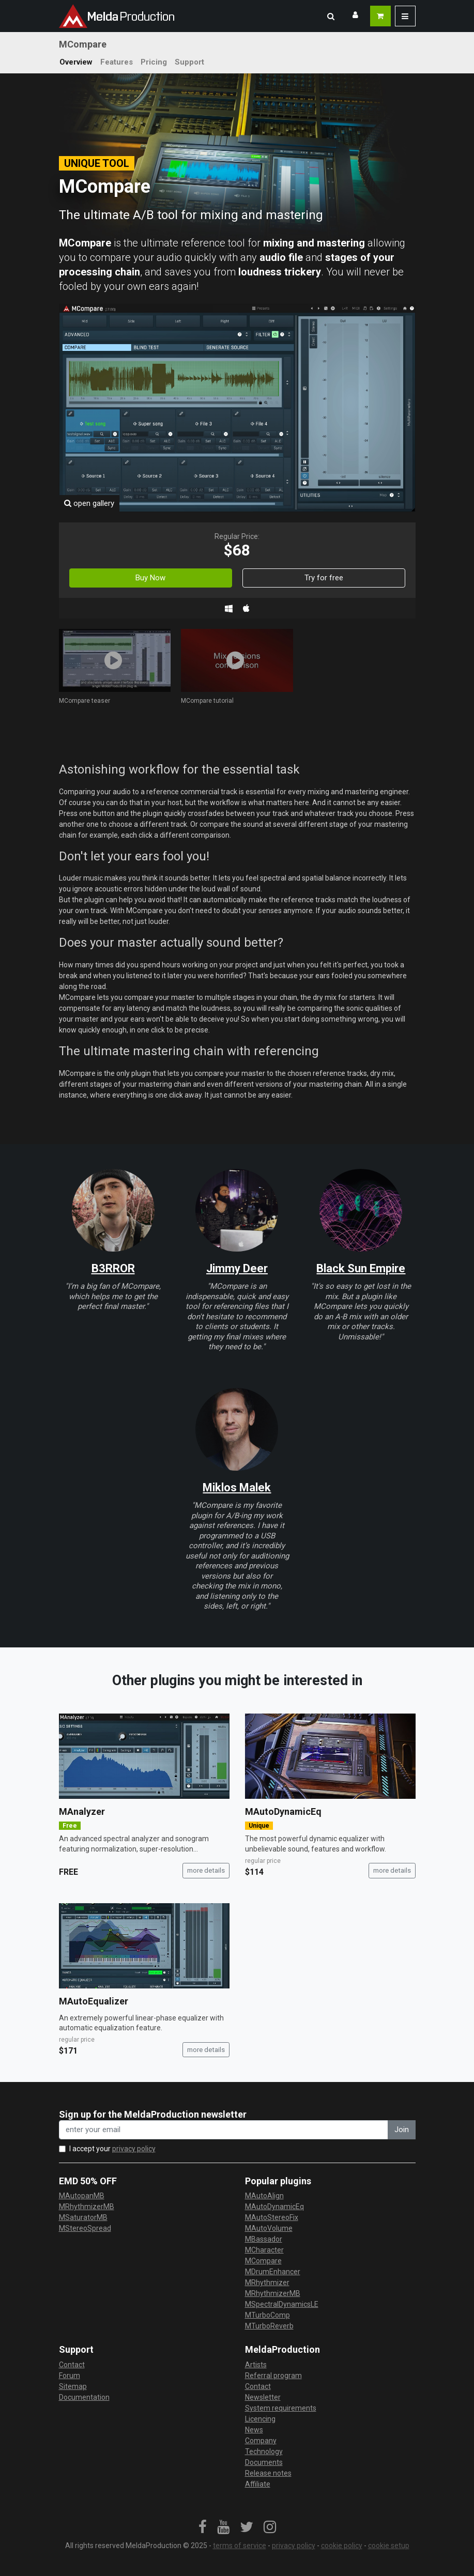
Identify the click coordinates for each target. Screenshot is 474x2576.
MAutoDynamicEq (283, 1811)
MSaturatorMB (83, 2217)
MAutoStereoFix (271, 2217)
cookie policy (341, 2545)
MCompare (263, 2261)
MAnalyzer (82, 1811)
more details (206, 1870)
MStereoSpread (85, 2228)
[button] (330, 16)
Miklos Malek (237, 1487)
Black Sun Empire (360, 1268)
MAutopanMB (81, 2196)
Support (189, 62)
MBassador (263, 2239)
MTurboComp (267, 2315)
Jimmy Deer (237, 1268)
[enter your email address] (223, 2129)
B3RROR (113, 1268)
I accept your (112, 2149)
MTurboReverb (269, 2326)
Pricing (154, 62)
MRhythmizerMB (86, 2206)
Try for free (323, 577)
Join (401, 2129)
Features (116, 62)
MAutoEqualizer (93, 2001)
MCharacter (264, 2250)
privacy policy (134, 2149)
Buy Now (150, 577)
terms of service (239, 2545)
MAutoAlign (264, 2196)
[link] (202, 2527)
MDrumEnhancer (272, 2272)
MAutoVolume (269, 2228)
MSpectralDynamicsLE (281, 2304)
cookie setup (388, 2545)
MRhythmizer (267, 2282)
